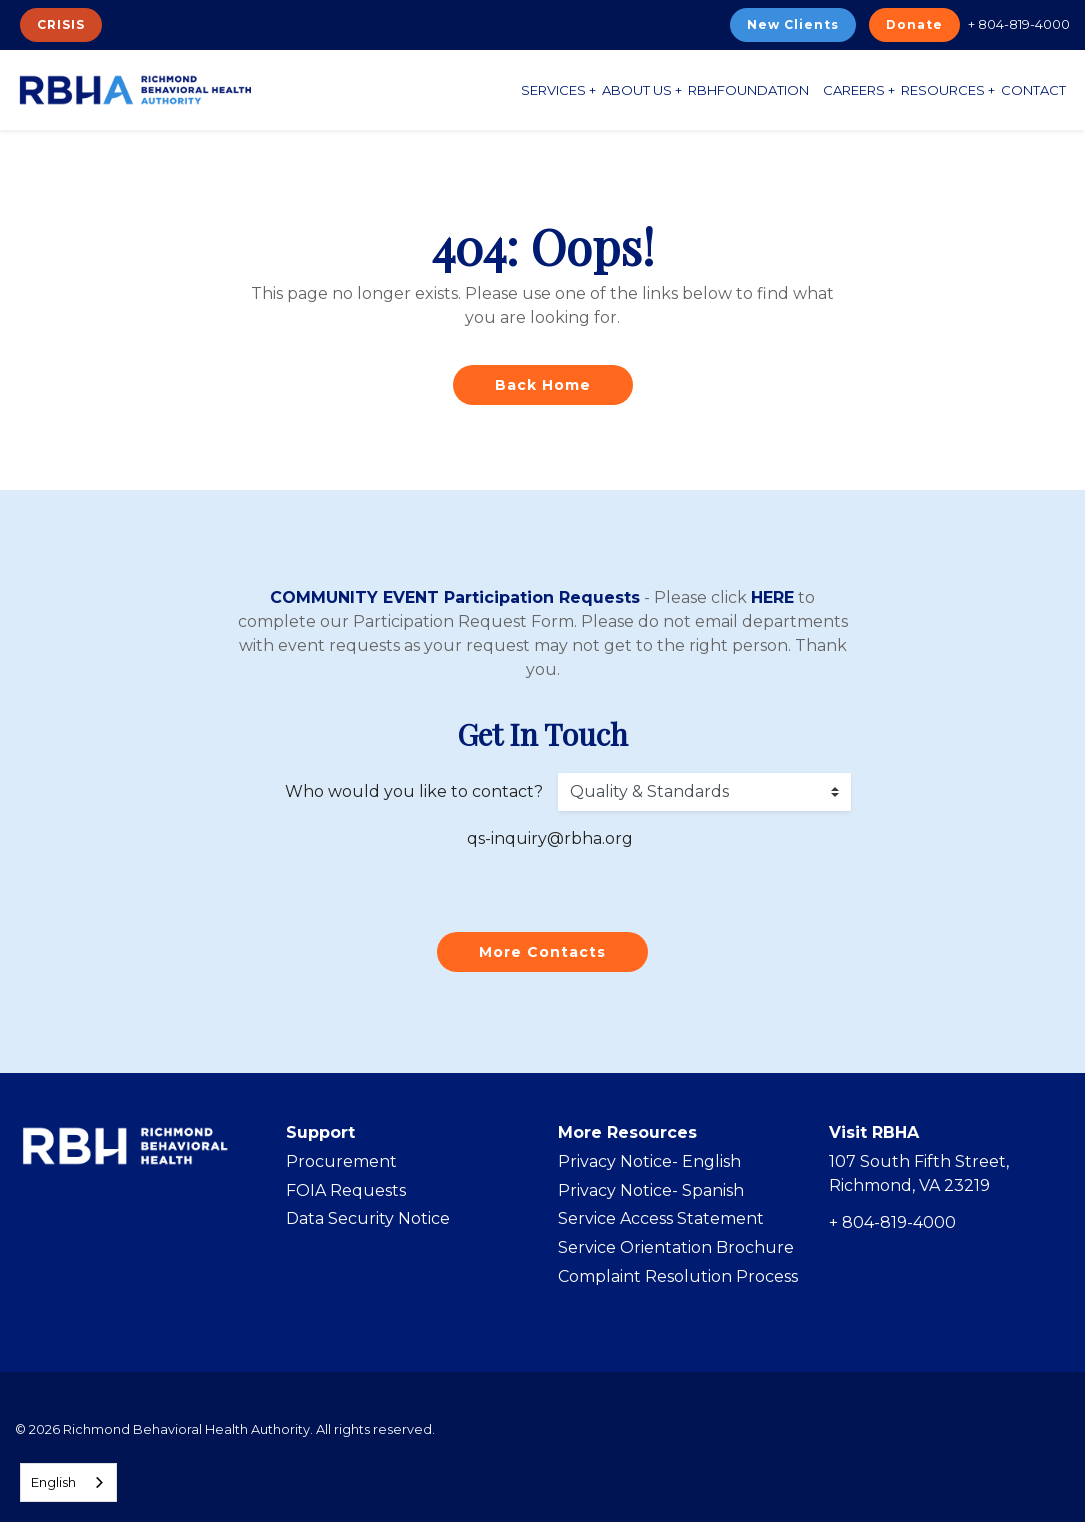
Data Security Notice (368, 1218)
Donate (914, 24)
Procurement (341, 1161)
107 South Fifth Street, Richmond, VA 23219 (919, 1173)
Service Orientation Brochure (676, 1247)
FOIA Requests (346, 1190)
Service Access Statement (661, 1218)
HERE (772, 597)
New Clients (793, 24)
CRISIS (61, 24)
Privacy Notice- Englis (644, 1161)
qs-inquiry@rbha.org (550, 838)
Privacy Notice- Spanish (651, 1190)
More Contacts (542, 952)
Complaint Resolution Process (678, 1276)
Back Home (543, 385)
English (53, 1482)
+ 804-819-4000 (1019, 24)
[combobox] (68, 1482)
